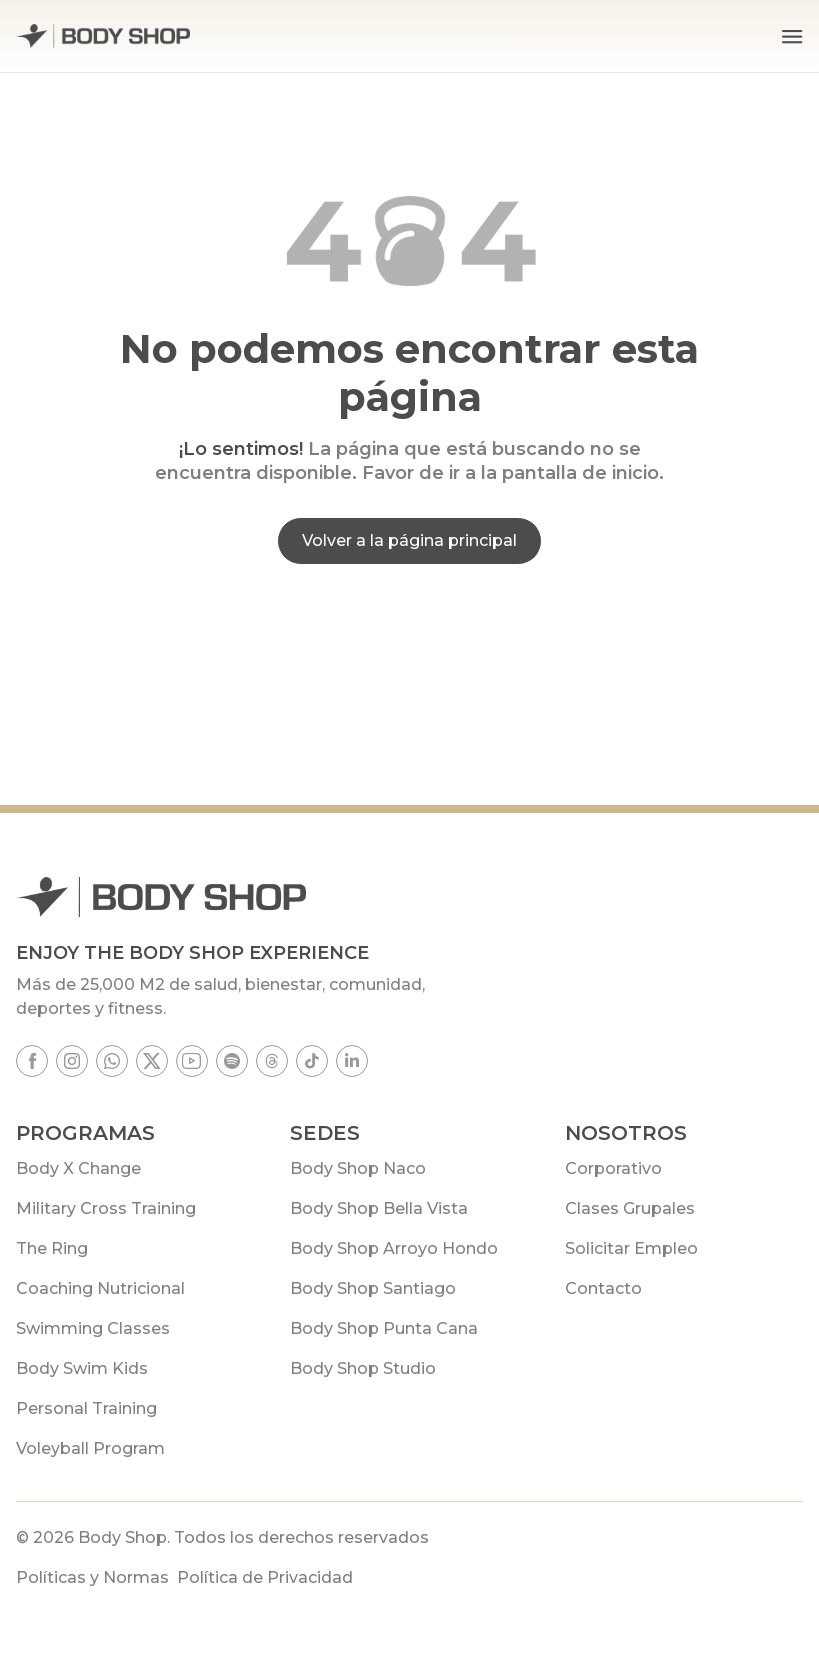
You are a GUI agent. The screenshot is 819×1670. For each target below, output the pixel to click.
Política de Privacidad (265, 1577)
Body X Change (78, 1168)
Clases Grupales (630, 1208)
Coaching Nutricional (100, 1288)
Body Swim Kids (82, 1368)
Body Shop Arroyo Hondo (394, 1248)
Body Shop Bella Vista (379, 1208)
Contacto (603, 1288)
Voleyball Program (90, 1448)
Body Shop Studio (363, 1368)
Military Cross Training (106, 1208)
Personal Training (86, 1408)
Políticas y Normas (92, 1577)
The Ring (52, 1248)
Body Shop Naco (358, 1168)
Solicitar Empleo (631, 1248)
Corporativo (613, 1168)
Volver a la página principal (409, 540)
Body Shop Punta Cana (384, 1328)
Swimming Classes (93, 1328)
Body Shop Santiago (373, 1288)
